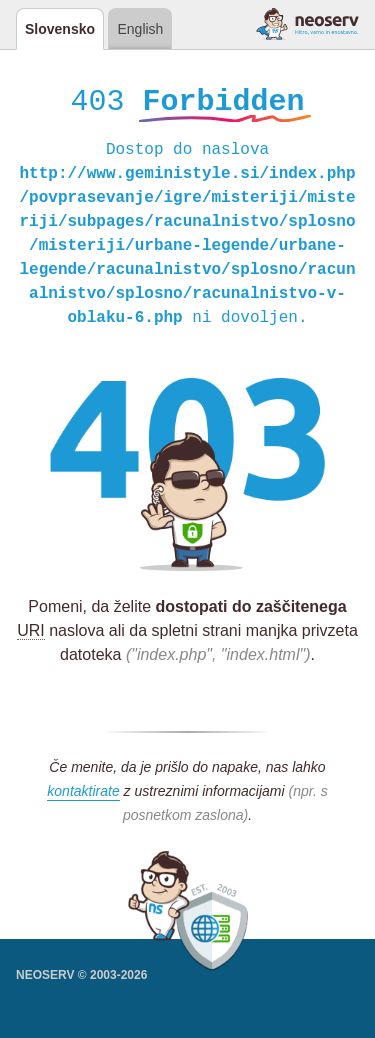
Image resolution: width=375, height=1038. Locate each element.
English (140, 29)
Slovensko (60, 29)
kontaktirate (83, 794)
